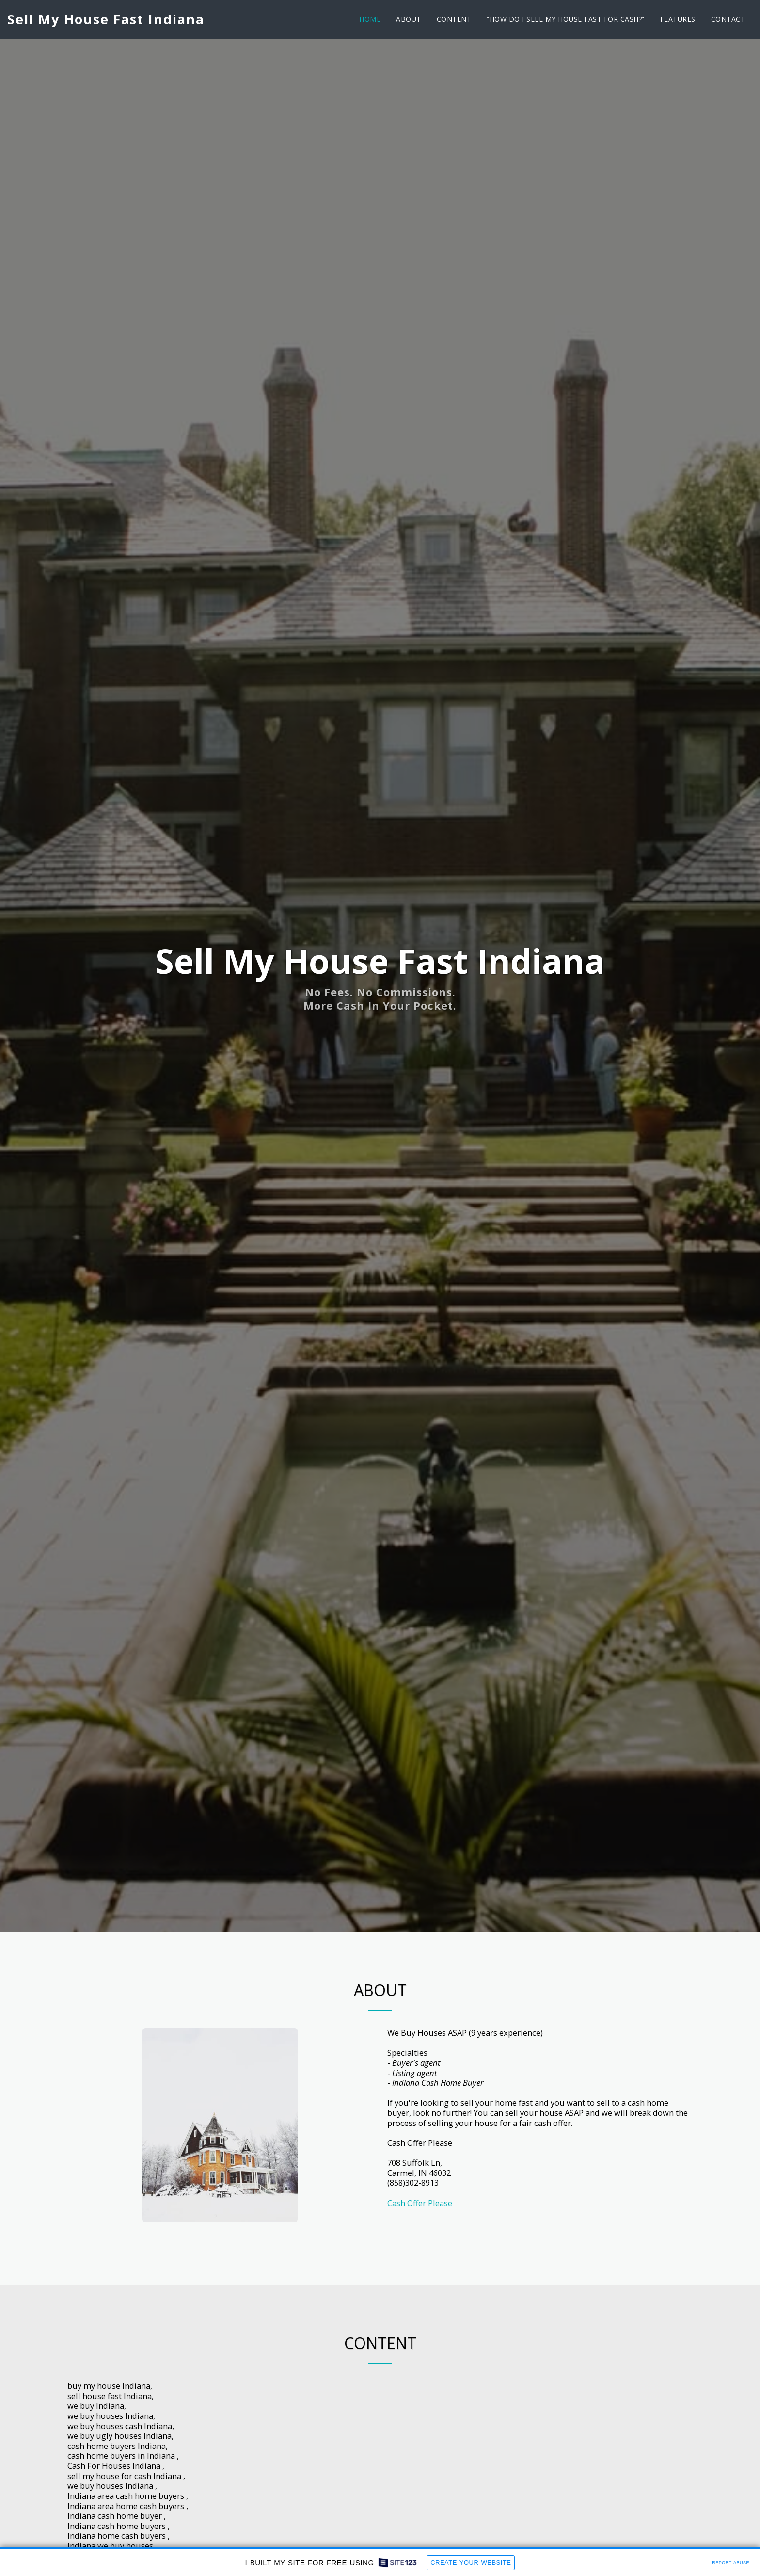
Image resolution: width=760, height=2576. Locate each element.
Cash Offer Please (419, 2202)
